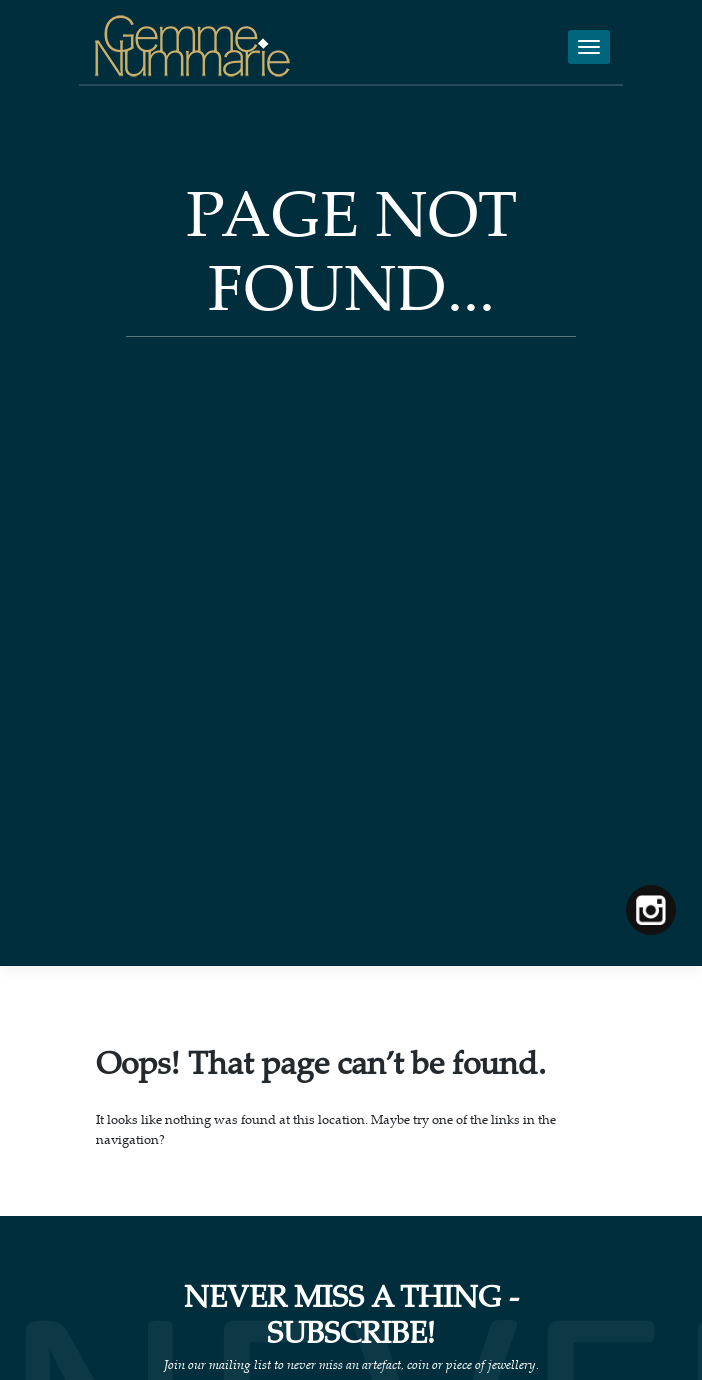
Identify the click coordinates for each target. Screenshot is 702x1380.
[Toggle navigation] (589, 47)
